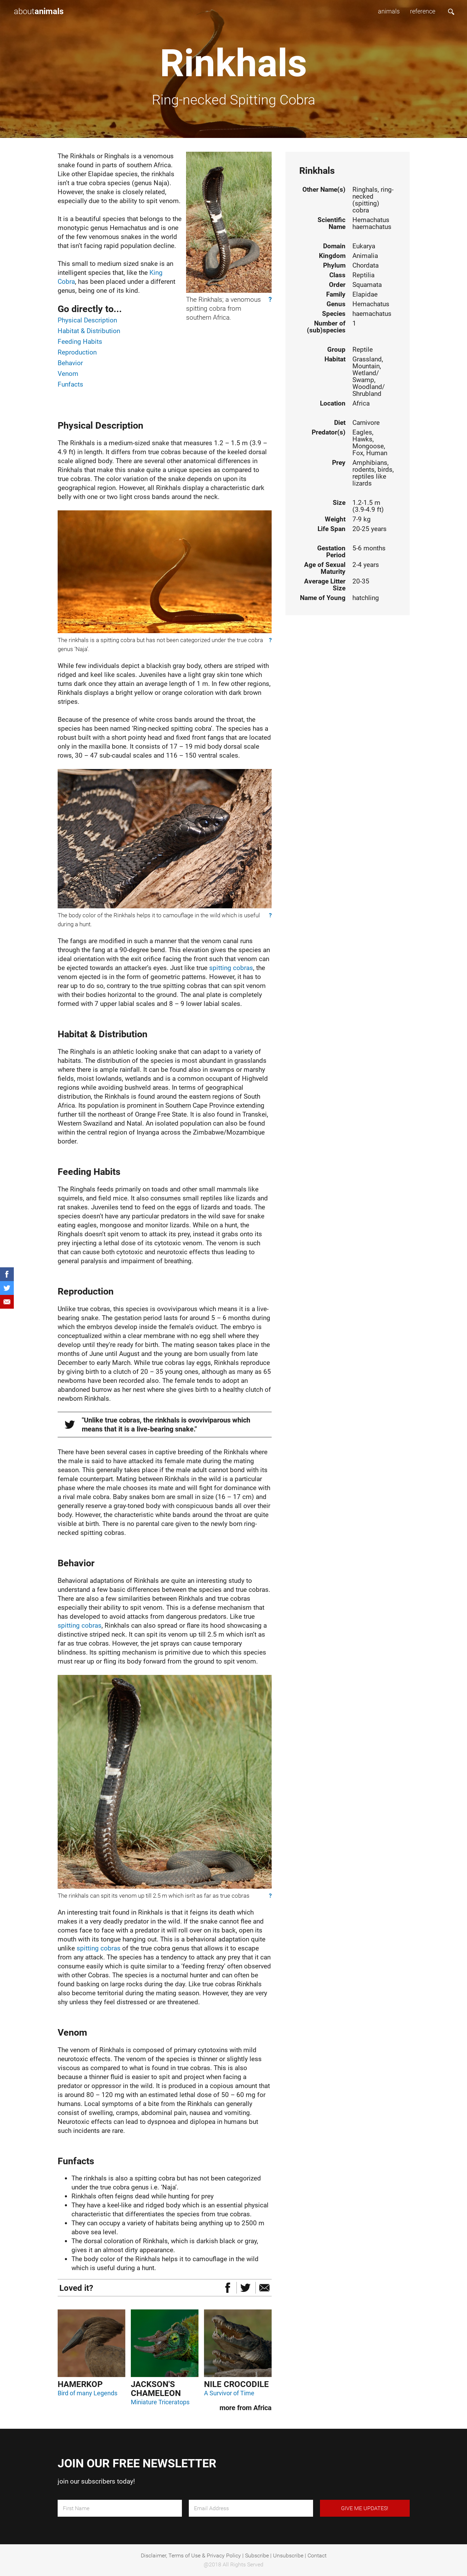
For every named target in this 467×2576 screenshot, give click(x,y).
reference (422, 11)
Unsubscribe (288, 2555)
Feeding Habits (80, 342)
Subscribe (257, 2555)
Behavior (70, 363)
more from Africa (246, 2408)
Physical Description (87, 320)
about (39, 11)
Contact (317, 2555)
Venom (68, 374)
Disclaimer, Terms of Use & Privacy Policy (191, 2555)
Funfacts (70, 384)
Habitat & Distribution (89, 331)
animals (389, 11)
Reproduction (77, 352)
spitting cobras (231, 968)
